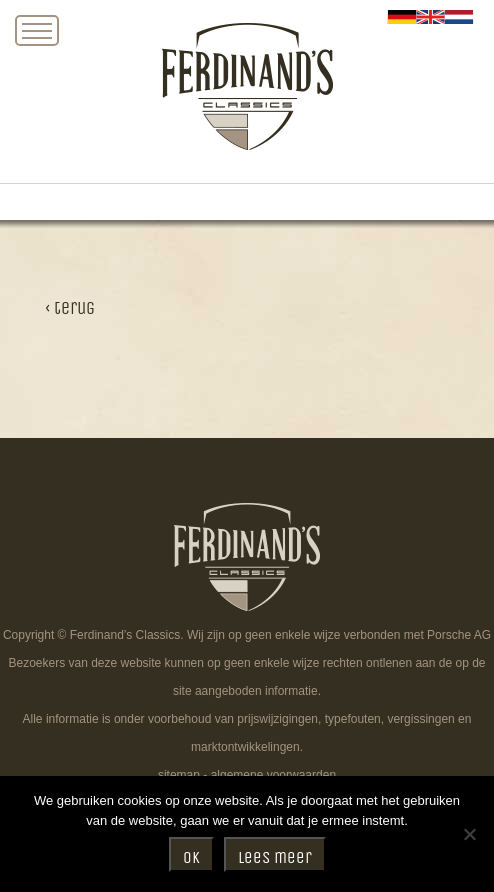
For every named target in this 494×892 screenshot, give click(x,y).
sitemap (179, 775)
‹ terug (70, 309)
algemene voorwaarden (273, 775)
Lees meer (275, 858)
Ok (191, 858)
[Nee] (469, 834)
